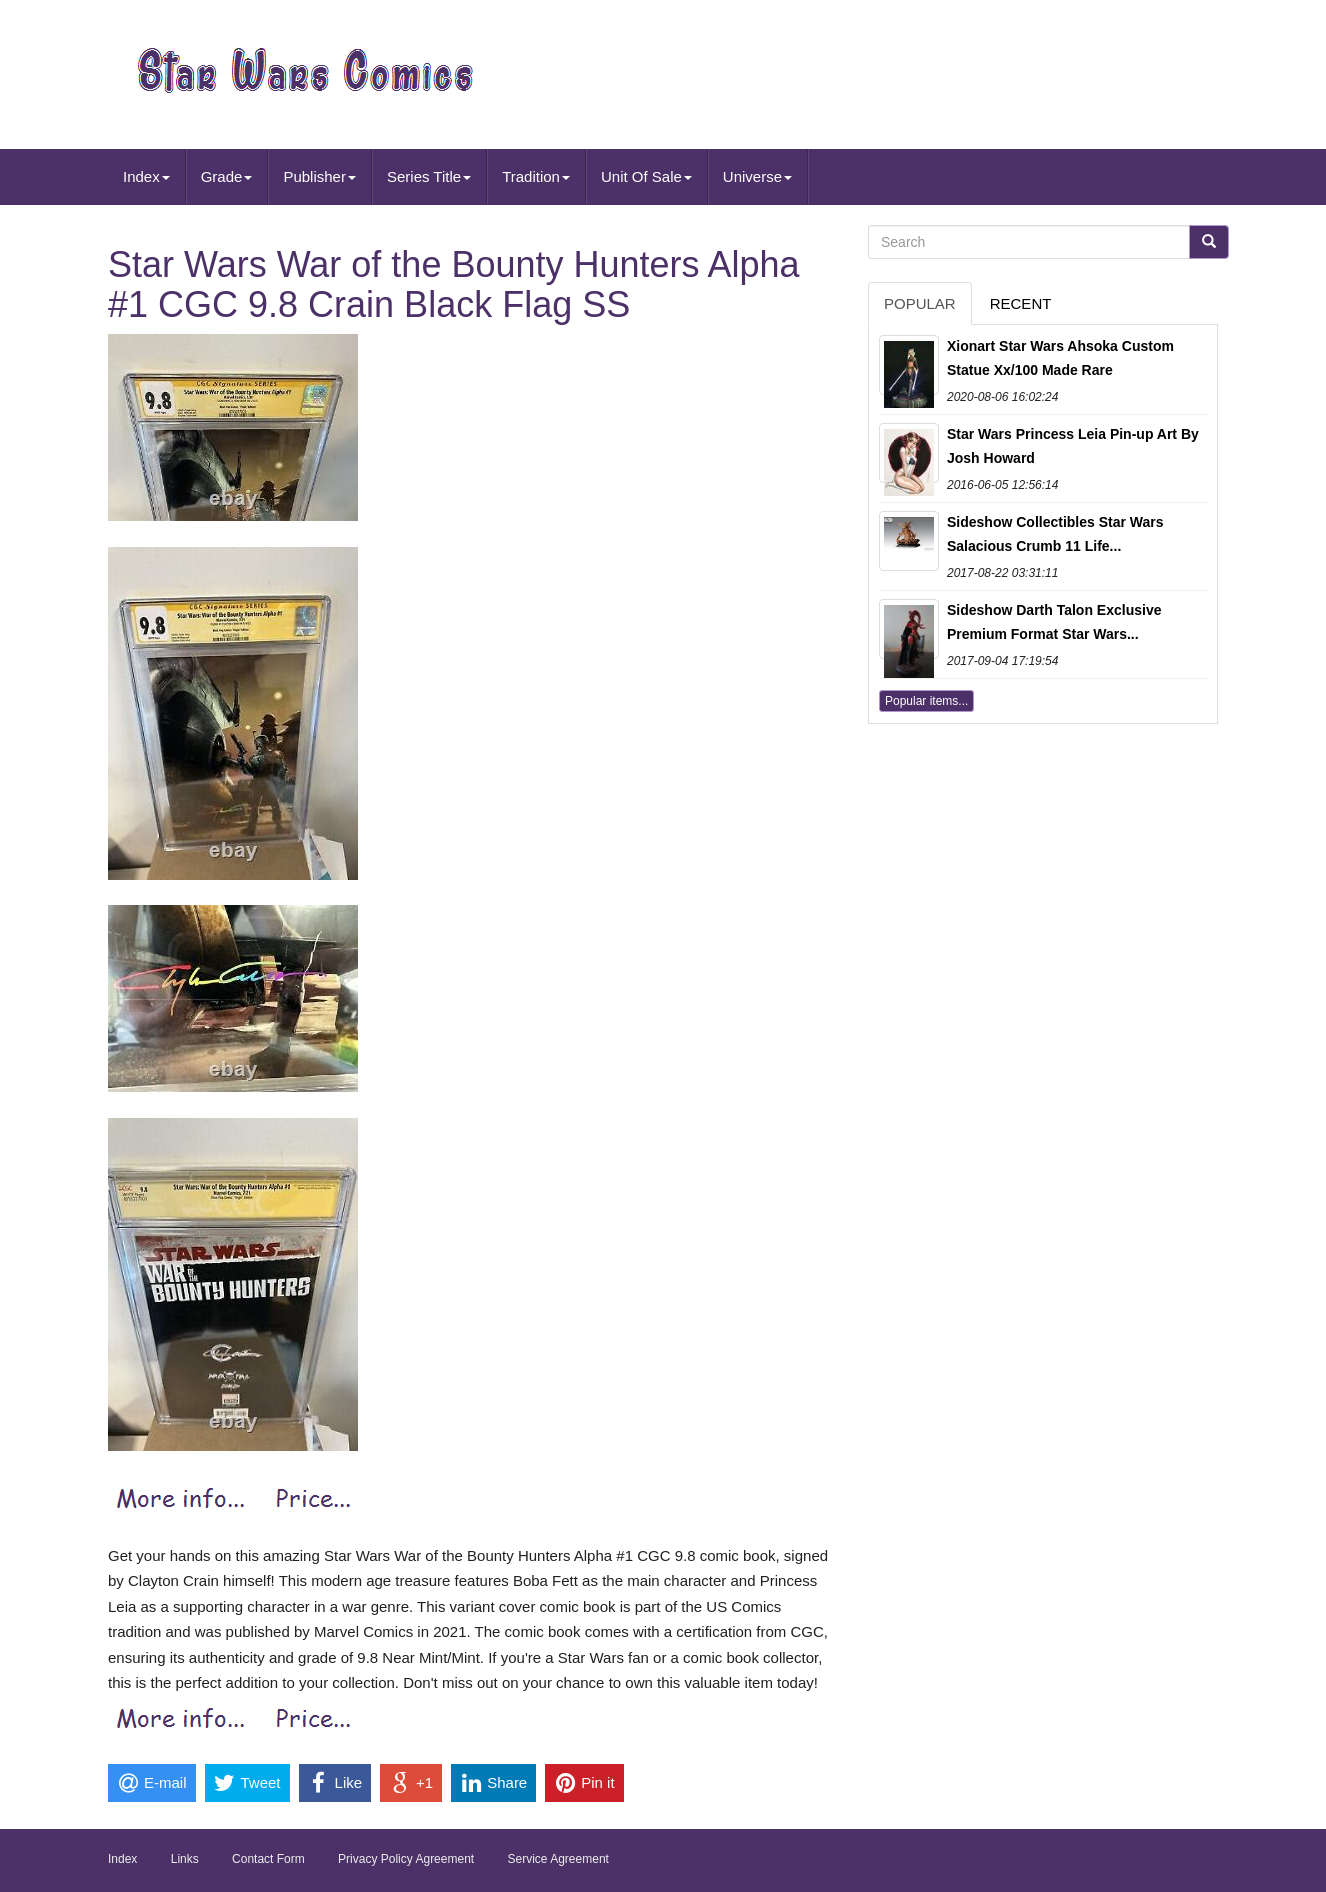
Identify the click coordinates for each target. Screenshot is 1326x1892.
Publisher (319, 176)
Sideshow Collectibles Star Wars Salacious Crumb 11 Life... (1055, 534)
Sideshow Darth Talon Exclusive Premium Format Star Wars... (1054, 622)
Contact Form (268, 1859)
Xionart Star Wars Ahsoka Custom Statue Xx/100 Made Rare (1060, 358)
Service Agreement (558, 1859)
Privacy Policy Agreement (406, 1859)
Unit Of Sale (646, 176)
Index (146, 176)
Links (185, 1859)
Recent (1021, 303)
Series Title (429, 176)
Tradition (536, 176)
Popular (920, 303)
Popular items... (926, 701)
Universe (757, 176)
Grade (227, 176)
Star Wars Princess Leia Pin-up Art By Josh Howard (1073, 446)
